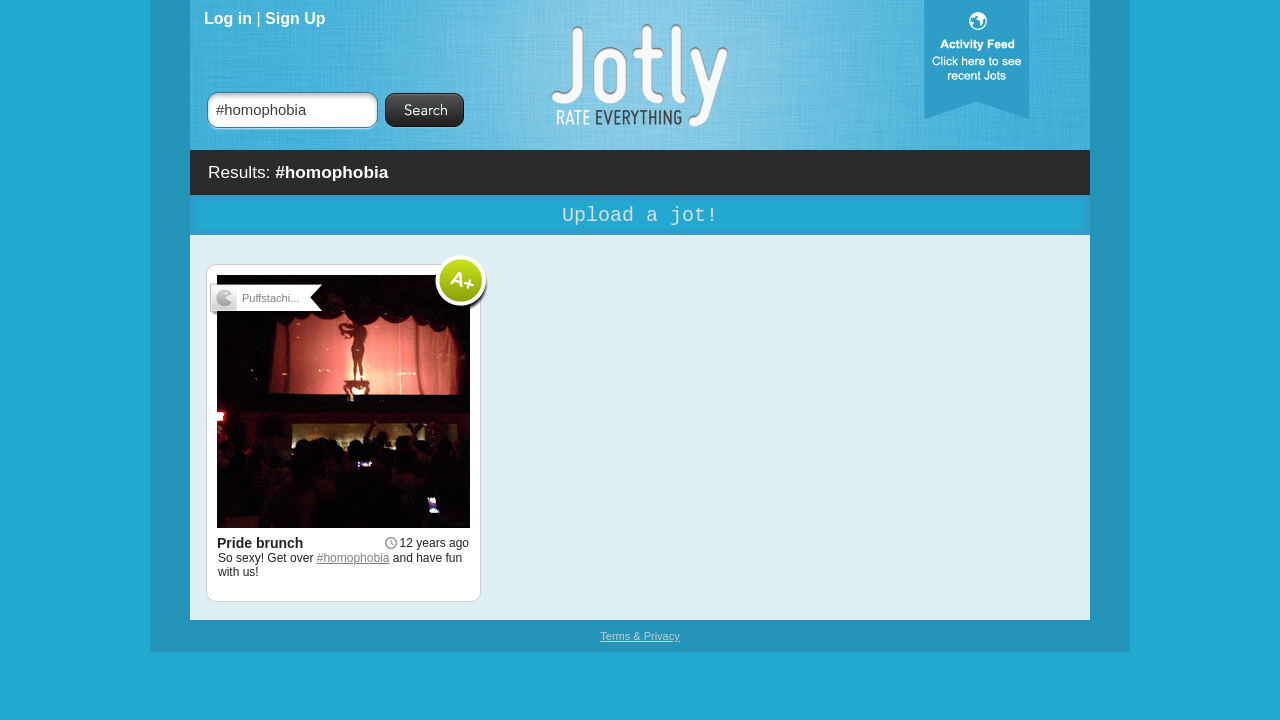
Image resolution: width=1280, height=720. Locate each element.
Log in (228, 18)
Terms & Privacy (639, 636)
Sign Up (295, 18)
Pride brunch (260, 543)
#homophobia (353, 558)
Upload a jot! (640, 215)
